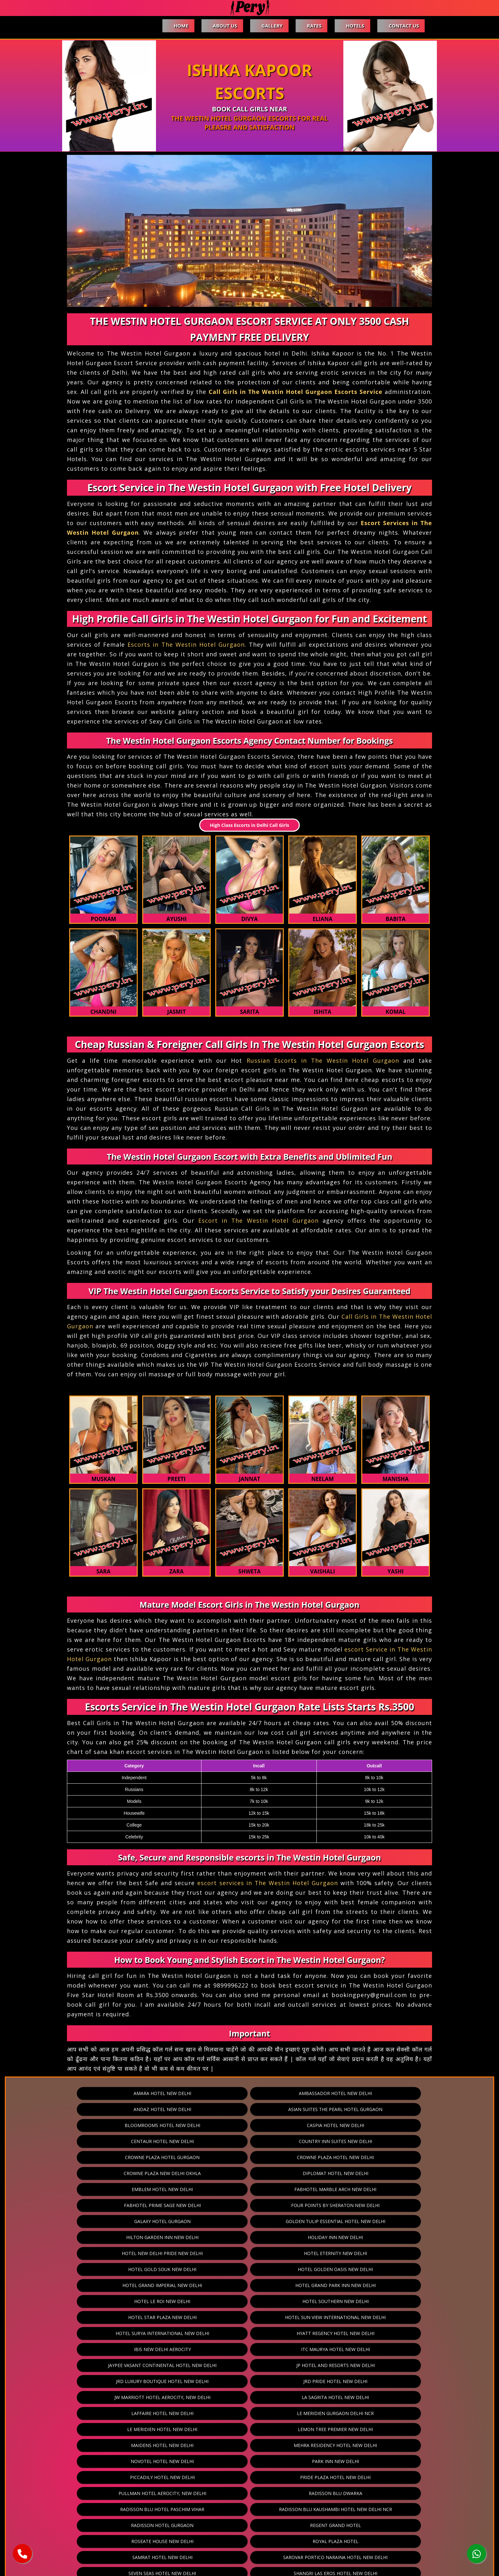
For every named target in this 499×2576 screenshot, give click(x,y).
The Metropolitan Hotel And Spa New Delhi (365, 2429)
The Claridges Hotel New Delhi (190, 2381)
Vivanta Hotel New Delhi (132, 2493)
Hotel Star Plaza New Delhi (74, 2205)
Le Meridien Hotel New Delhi (424, 2253)
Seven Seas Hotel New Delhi (308, 2333)
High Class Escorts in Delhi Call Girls (249, 825)
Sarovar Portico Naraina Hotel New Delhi (190, 2333)
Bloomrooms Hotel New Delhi (74, 2109)
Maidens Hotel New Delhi (191, 2269)
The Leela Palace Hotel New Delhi (374, 2413)
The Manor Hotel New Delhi (245, 2429)
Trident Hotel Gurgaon (307, 2477)
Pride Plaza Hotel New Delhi (307, 2285)
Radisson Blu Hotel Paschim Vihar (243, 2301)
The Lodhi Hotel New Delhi (129, 2429)
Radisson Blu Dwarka (126, 2301)
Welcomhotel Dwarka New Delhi (249, 2493)
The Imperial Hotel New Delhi (307, 2397)
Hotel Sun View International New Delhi (190, 2205)
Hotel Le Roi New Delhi (307, 2189)
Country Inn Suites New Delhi (423, 2109)
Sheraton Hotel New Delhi (74, 2349)
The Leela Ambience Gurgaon (258, 2413)
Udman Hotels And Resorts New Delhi (423, 2477)
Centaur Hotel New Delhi (307, 2109)
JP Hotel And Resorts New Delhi (74, 2237)
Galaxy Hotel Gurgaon (74, 2157)
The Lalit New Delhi (423, 2397)
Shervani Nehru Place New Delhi (190, 2349)
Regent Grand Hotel (190, 2317)
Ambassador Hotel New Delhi (190, 2093)
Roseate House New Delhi (307, 2317)
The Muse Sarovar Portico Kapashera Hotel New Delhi (133, 2445)
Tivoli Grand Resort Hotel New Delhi (191, 2477)
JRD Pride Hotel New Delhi (307, 2237)
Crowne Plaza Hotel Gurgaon (74, 2125)
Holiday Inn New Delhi (423, 2157)
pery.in (262, 2560)
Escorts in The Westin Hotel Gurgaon (186, 644)
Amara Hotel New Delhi (74, 2093)
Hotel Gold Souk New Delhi (307, 2173)
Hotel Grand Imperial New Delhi (74, 2189)
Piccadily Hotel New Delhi (190, 2285)
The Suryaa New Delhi (307, 2461)
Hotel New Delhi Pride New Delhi (74, 2173)
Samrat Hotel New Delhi (73, 2333)
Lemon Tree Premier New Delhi (74, 2269)
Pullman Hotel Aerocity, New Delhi (423, 2285)
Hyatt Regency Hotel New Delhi (423, 2205)
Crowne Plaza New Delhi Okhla (307, 2125)
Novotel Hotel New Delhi (423, 2269)
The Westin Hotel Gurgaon (74, 2477)
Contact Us (403, 25)
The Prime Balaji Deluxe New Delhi (190, 2461)
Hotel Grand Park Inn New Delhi (191, 2189)
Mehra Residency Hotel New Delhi (307, 2269)
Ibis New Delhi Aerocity (128, 2221)
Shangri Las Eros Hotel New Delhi (425, 2333)
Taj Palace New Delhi (190, 2365)
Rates (307, 25)
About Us (212, 25)
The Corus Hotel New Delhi (307, 2381)
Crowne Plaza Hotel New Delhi (190, 2125)
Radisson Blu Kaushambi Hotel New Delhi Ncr (365, 2301)
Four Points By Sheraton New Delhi (423, 2141)
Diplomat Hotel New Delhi (423, 2125)
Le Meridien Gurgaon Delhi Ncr (307, 2253)
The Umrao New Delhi (423, 2461)
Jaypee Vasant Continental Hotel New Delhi (365, 2221)
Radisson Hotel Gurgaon (74, 2317)
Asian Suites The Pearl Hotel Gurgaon (423, 2093)
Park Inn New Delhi (74, 2285)
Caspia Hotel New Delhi (190, 2109)
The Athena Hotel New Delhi (74, 2381)
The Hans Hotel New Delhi (191, 2397)
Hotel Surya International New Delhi (307, 2205)
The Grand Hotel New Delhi (74, 2397)
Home (165, 25)
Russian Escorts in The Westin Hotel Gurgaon (323, 1060)
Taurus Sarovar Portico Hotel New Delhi (307, 2365)
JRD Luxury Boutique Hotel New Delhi (190, 2237)
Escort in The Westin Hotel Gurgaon (258, 1220)
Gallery (262, 25)
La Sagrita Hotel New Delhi (74, 2253)
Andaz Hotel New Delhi (307, 2093)
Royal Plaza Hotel (423, 2317)
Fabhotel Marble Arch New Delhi (191, 2141)
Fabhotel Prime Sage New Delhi (307, 2141)
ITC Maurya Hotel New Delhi (245, 2221)
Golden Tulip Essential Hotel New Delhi (191, 2157)
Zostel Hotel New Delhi (365, 2493)
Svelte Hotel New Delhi (307, 2349)
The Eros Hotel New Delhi (423, 2381)
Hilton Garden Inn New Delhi (307, 2157)
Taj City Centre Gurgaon (423, 2349)
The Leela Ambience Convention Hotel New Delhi (132, 2413)
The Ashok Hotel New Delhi (423, 2365)
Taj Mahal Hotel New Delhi (74, 2365)
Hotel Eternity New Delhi (190, 2173)
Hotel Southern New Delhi (423, 2189)
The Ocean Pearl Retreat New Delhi (381, 2445)
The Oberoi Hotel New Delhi (265, 2445)
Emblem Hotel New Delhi (74, 2141)
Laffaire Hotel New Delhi (191, 2253)
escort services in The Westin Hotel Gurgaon (267, 1883)
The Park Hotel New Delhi (74, 2461)
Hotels (351, 25)
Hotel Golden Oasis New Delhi (423, 2173)
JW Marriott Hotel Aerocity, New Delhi (423, 2237)
